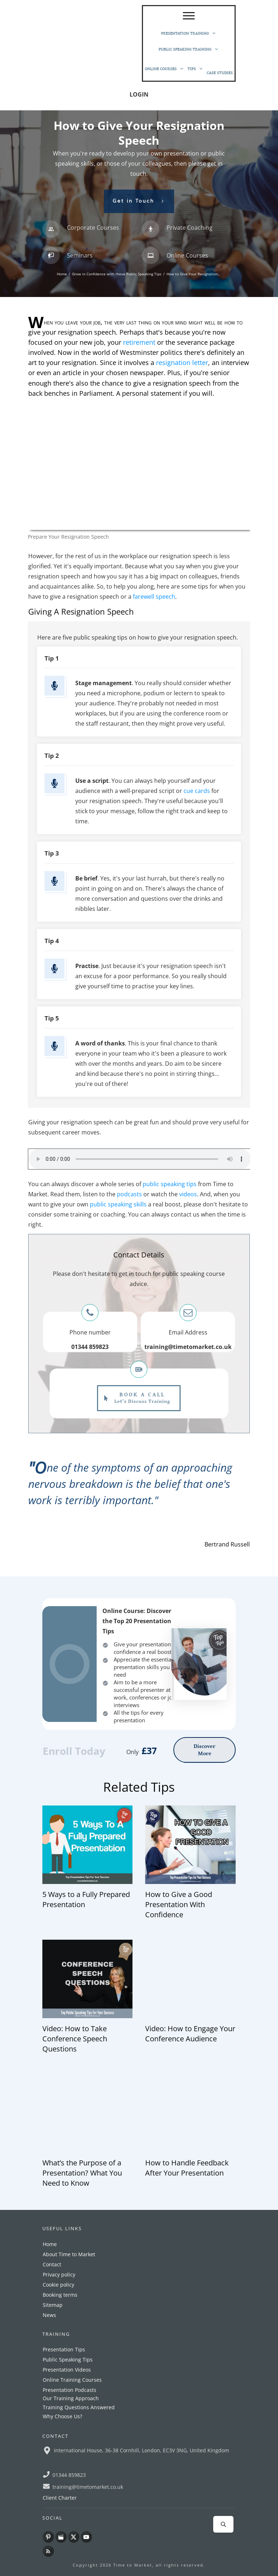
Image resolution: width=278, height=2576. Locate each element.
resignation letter (182, 362)
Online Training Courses (72, 2379)
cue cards (197, 791)
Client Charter (60, 2497)
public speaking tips (170, 1184)
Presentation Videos (67, 2369)
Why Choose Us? (62, 2416)
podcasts (129, 1194)
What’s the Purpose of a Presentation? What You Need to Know (82, 2173)
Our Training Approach (71, 2398)
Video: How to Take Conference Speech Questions (74, 2039)
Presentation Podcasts (69, 2389)
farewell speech (154, 596)
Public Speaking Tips (68, 2359)
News (49, 2315)
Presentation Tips (64, 2349)
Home (50, 2244)
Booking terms (60, 2294)
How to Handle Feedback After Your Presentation (187, 2168)
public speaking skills (118, 1204)
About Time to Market (69, 2254)
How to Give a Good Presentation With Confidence (178, 1904)
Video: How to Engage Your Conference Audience (190, 2034)
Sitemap (53, 2304)
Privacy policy (59, 2274)
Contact (52, 2264)
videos (188, 1194)
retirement (139, 342)
